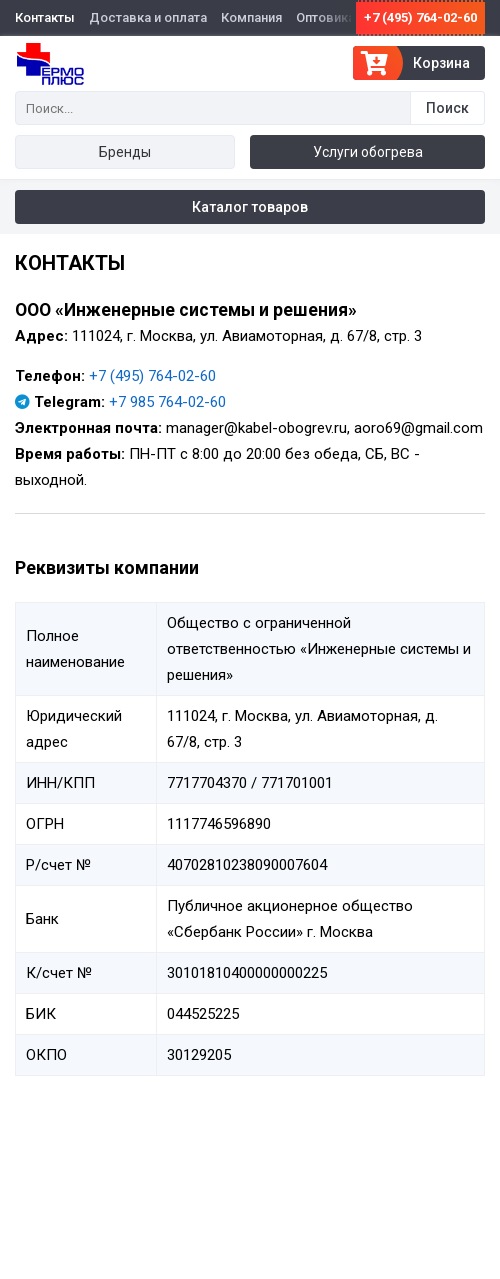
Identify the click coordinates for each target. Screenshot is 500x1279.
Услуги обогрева (368, 152)
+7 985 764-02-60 (167, 402)
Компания (251, 17)
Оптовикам (330, 17)
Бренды (125, 152)
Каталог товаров (250, 207)
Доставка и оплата (148, 17)
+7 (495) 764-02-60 (420, 17)
